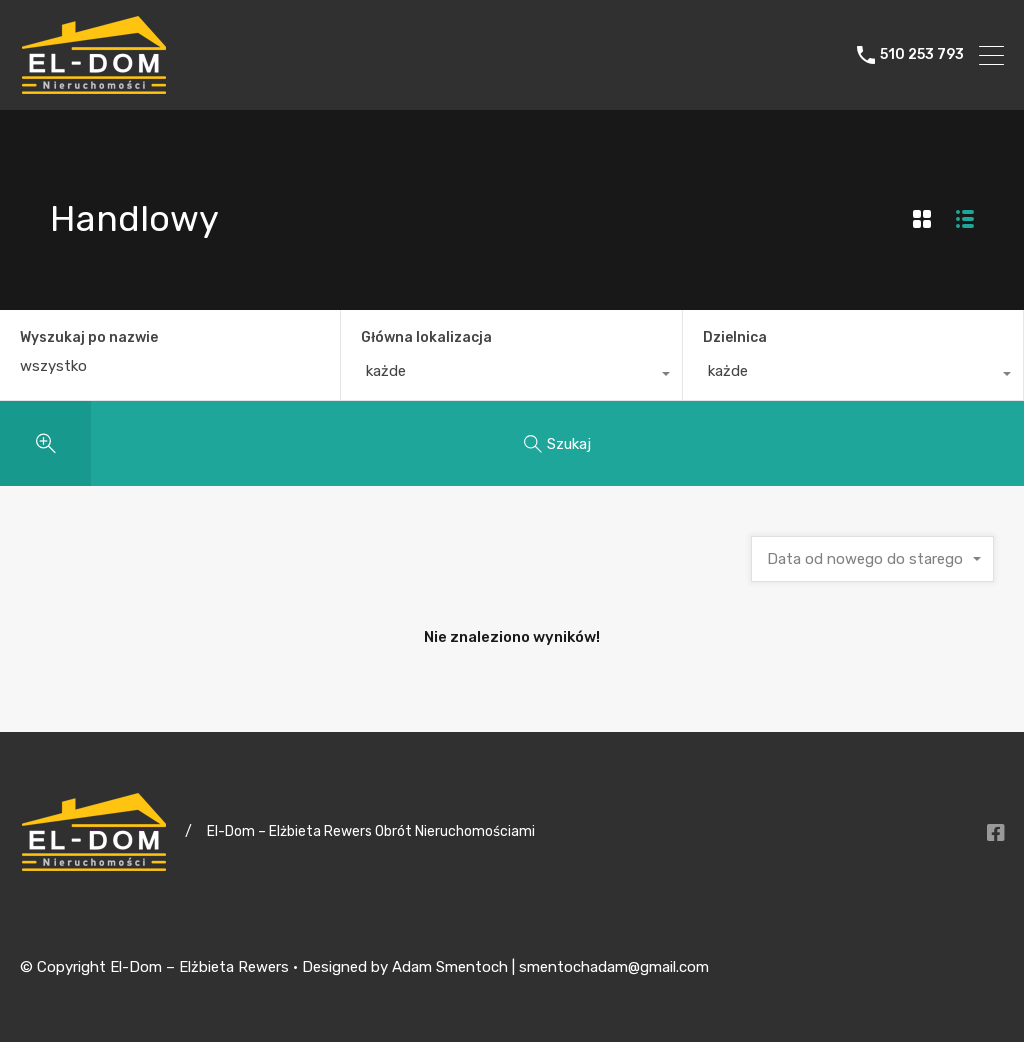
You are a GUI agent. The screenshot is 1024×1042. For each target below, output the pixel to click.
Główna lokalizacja (426, 337)
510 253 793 (922, 55)
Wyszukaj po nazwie (89, 338)
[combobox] (511, 376)
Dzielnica (735, 337)
